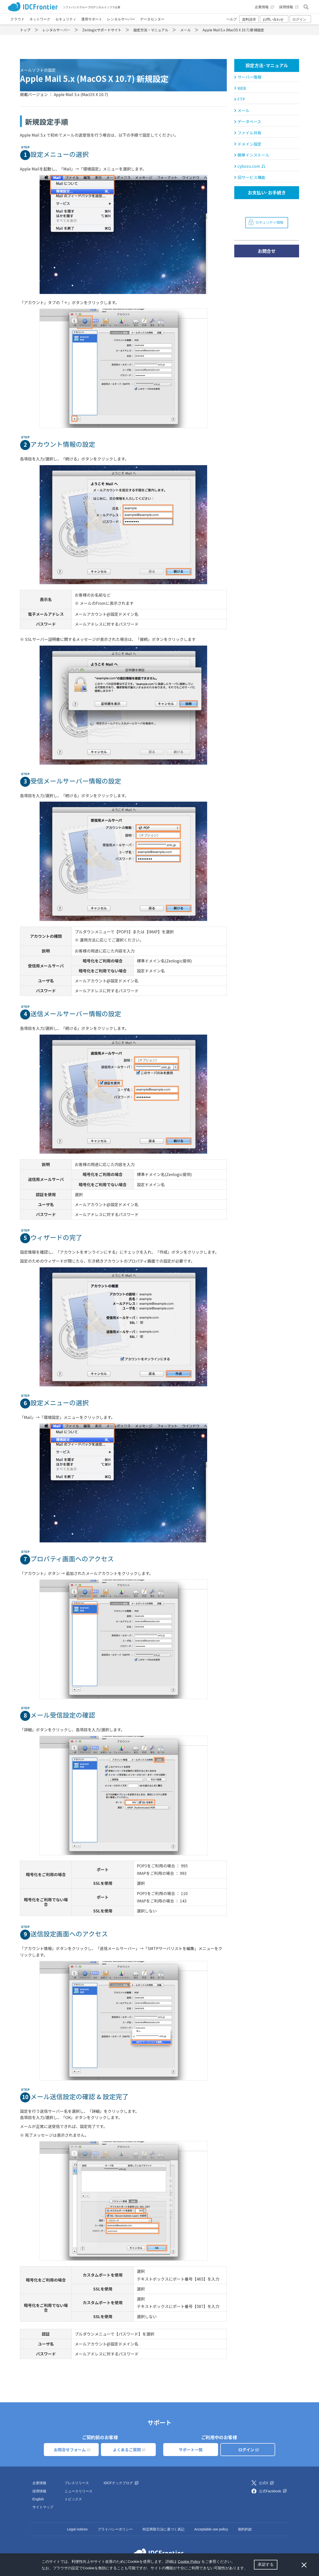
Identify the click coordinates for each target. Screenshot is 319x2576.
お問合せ (267, 251)
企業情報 (39, 2483)
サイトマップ (42, 2507)
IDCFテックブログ (121, 2483)
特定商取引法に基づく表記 (163, 2529)
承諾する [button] (266, 2564)
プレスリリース (77, 2483)
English (38, 2499)
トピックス (73, 2499)
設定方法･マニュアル (266, 65)
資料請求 (249, 19)
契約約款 (245, 2529)
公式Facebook (273, 2491)
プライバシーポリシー (115, 2529)
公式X (266, 2483)
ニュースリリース (78, 2491)
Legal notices (77, 2529)
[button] (249, 2568)
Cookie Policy (189, 2561)
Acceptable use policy (211, 2529)
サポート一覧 (191, 2450)
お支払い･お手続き (267, 192)
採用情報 (39, 2491)
